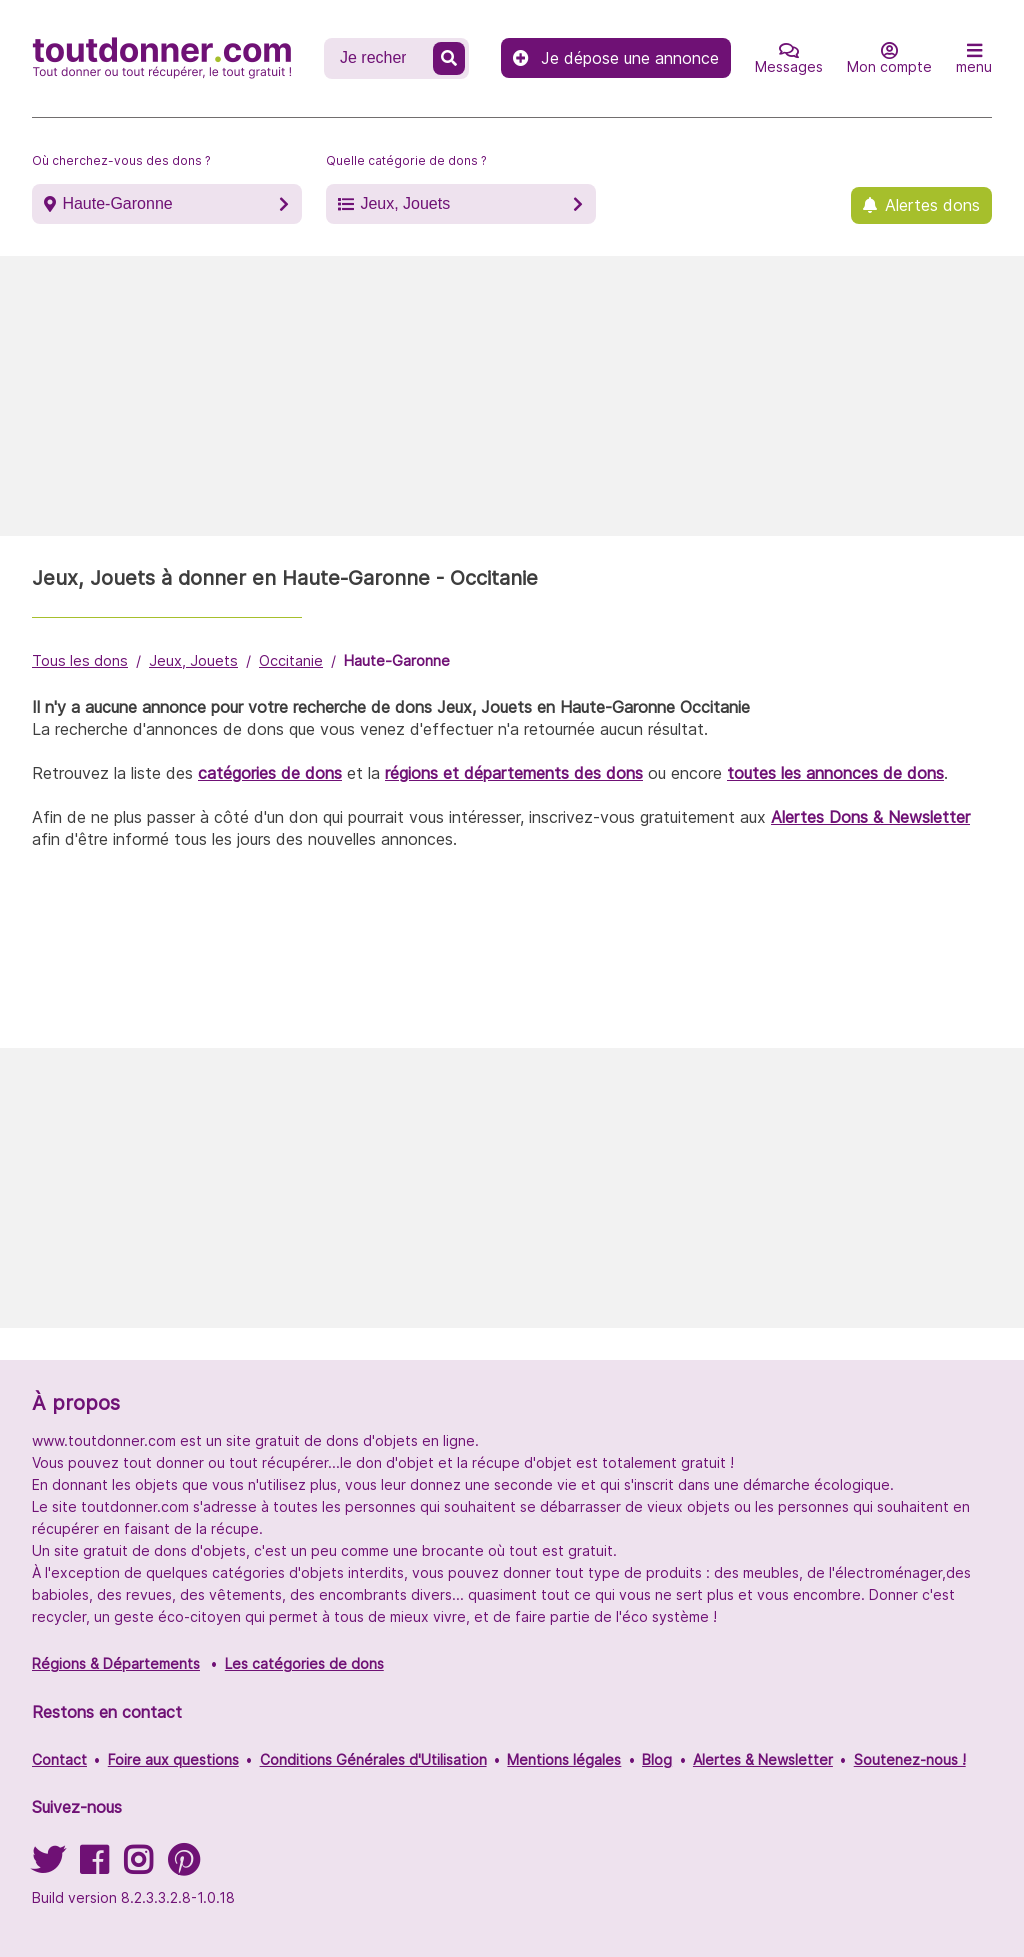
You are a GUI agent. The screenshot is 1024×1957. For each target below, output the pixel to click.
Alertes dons (932, 205)
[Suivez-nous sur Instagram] (138, 1866)
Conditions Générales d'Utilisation (373, 1759)
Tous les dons (80, 660)
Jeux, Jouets (405, 203)
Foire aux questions (173, 1759)
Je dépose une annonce (616, 58)
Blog (657, 1759)
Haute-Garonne (117, 203)
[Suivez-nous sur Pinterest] (183, 1866)
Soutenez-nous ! (910, 1759)
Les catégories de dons (304, 1663)
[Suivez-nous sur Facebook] (94, 1866)
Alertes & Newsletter (763, 1759)
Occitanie (291, 660)
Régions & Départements (116, 1663)
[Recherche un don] (380, 58)
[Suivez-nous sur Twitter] (48, 1866)
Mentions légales (564, 1759)
